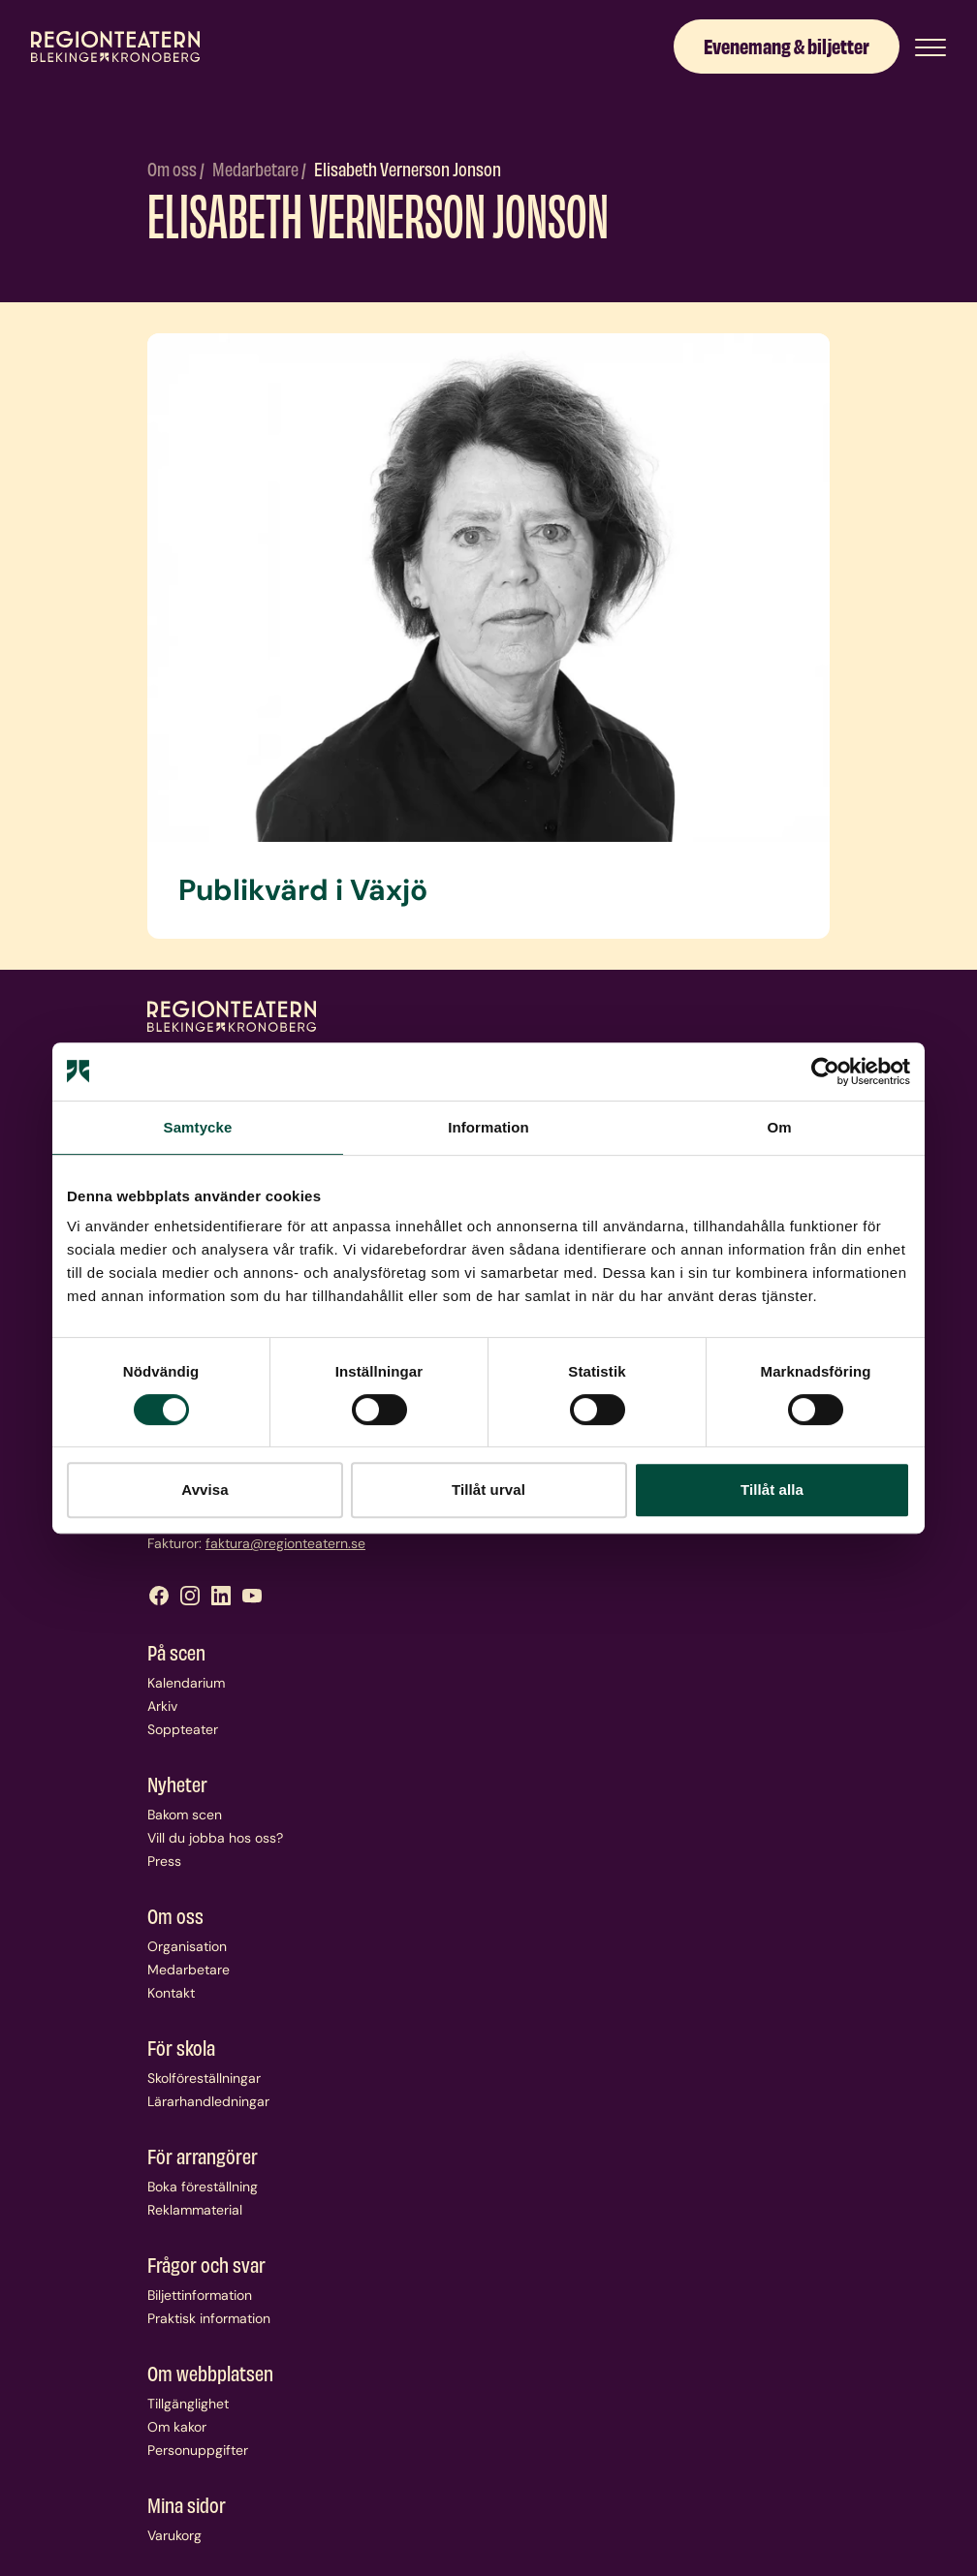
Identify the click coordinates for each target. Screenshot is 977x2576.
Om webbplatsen (210, 2372)
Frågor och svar (206, 2264)
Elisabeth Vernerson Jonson (407, 168)
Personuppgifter (197, 2450)
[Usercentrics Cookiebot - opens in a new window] (825, 1071)
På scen (176, 1651)
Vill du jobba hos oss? (215, 1838)
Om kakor (176, 2427)
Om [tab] (779, 1127)
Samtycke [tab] (198, 1127)
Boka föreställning (202, 2186)
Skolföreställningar (204, 2078)
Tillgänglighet (188, 2403)
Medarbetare (256, 168)
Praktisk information (208, 2318)
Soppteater (182, 1729)
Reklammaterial (194, 2210)
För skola (181, 2047)
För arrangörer (202, 2155)
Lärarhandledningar (208, 2101)
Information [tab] (488, 1127)
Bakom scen (184, 1814)
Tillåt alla (772, 1489)
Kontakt (171, 1993)
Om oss (173, 168)
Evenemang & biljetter (786, 45)
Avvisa (204, 1489)
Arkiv (162, 1706)
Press (164, 1861)
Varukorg (174, 2535)
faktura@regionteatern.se (285, 1543)
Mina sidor (186, 2504)
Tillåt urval (488, 1489)
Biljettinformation (199, 2295)
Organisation (187, 1946)
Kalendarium (186, 1682)
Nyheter (177, 1783)
